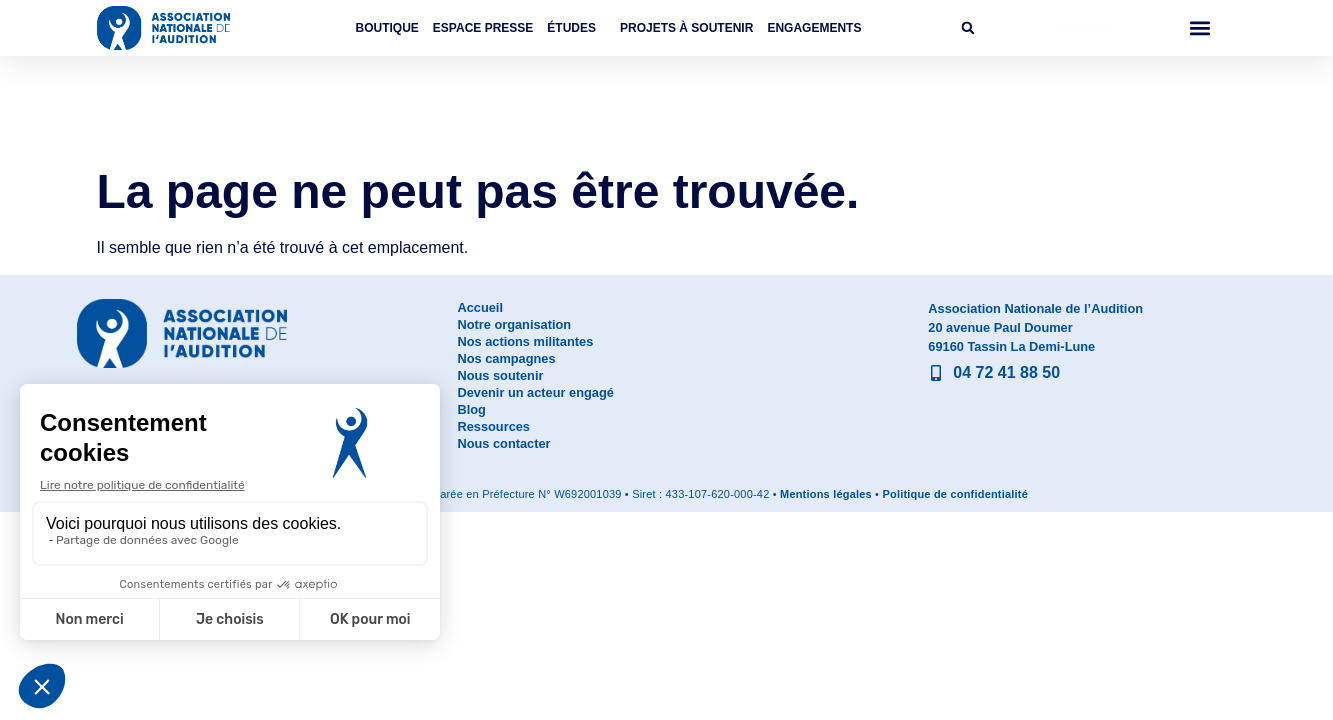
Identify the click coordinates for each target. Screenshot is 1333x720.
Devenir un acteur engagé (535, 392)
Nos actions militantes (525, 341)
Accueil (480, 307)
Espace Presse (483, 28)
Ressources (493, 426)
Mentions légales (826, 494)
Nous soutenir (500, 375)
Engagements (814, 28)
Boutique (387, 28)
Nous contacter (503, 443)
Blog (471, 409)
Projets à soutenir (686, 28)
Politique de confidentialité (955, 494)
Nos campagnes (506, 358)
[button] (968, 28)
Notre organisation (514, 324)
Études (576, 28)
